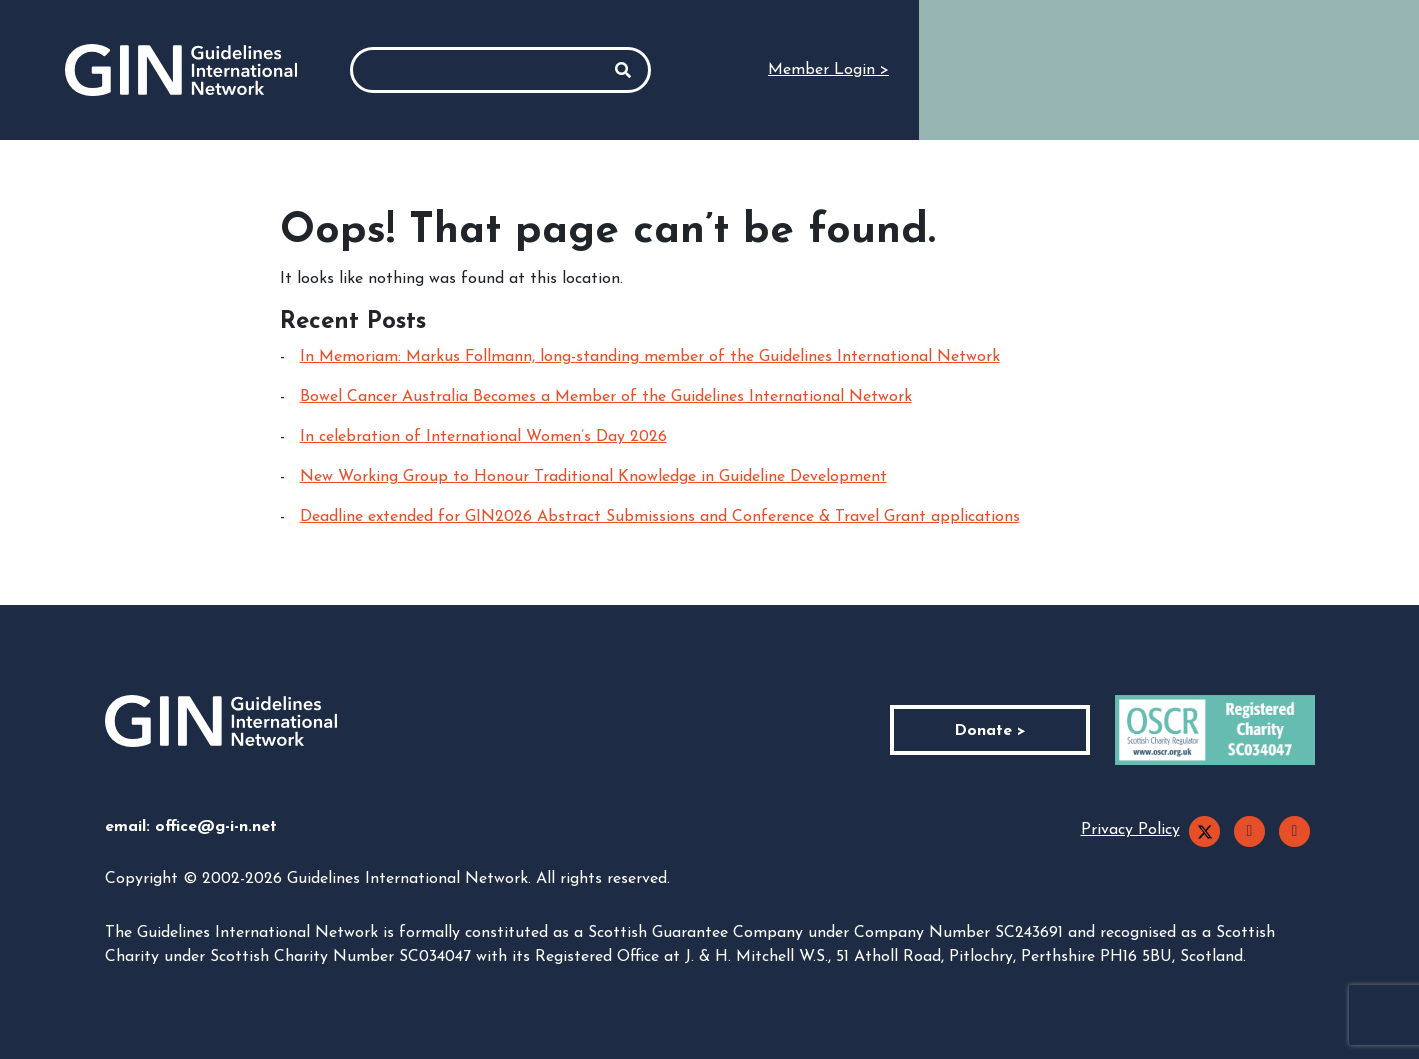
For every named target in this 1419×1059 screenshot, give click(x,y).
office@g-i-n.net (216, 827)
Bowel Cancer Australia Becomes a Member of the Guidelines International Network (606, 397)
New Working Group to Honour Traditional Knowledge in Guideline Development (593, 477)
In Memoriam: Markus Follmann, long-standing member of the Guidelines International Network (650, 357)
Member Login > (828, 70)
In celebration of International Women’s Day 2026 (483, 437)
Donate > (990, 731)
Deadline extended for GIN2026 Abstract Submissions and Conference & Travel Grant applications (660, 517)
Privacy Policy (1130, 830)
